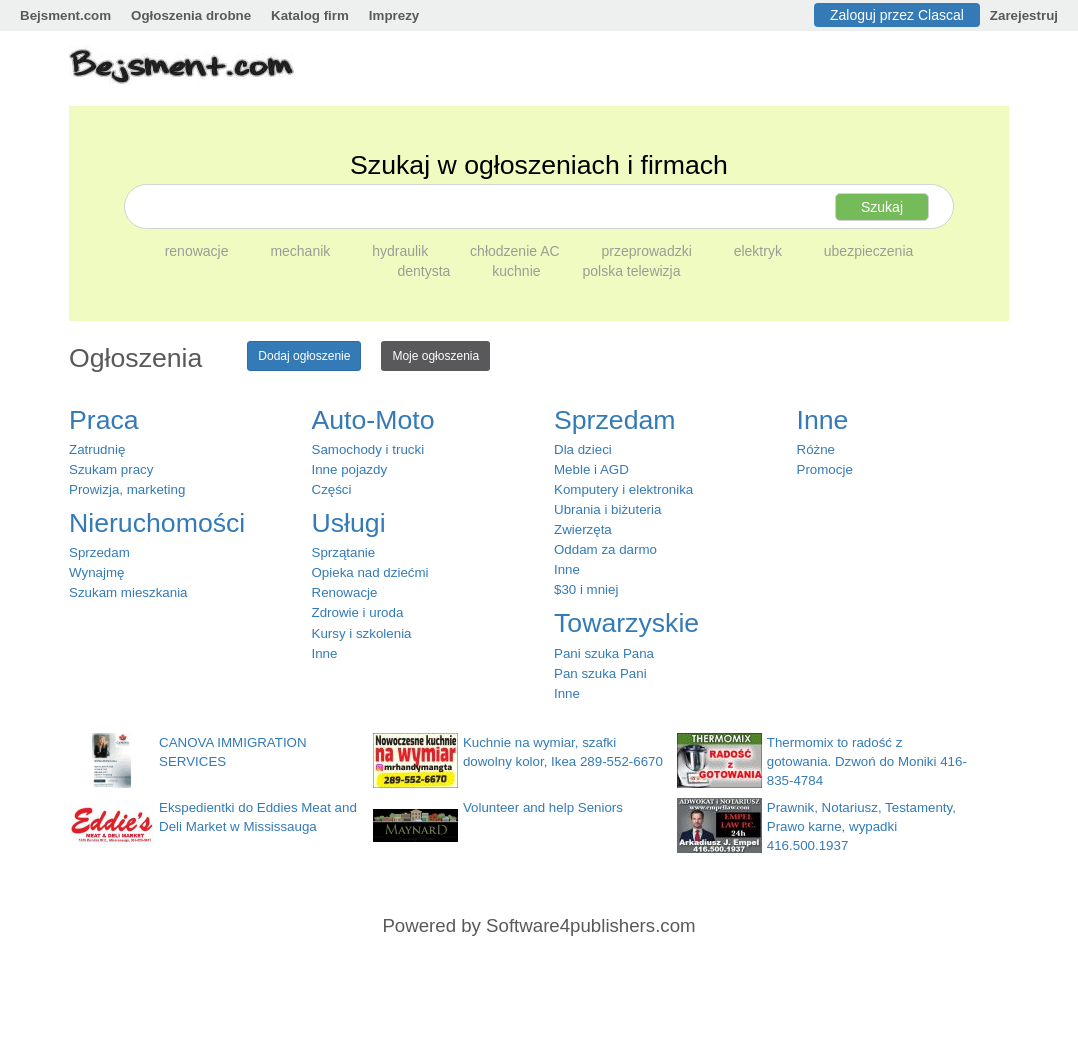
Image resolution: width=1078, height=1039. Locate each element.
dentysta (425, 271)
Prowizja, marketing (127, 489)
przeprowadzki (649, 251)
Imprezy (394, 15)
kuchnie (518, 271)
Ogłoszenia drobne (191, 15)
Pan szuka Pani (600, 673)
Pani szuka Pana (604, 653)
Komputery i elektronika (623, 489)
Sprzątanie (344, 552)
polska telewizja (631, 271)
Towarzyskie (626, 623)
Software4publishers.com (590, 925)
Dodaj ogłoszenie (304, 356)
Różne (816, 449)
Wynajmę (96, 572)
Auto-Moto (373, 420)
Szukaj (882, 207)
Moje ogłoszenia (435, 356)
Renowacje (345, 592)
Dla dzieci (583, 449)
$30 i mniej (586, 589)
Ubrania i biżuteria (607, 509)
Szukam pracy (111, 469)
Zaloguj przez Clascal (897, 15)
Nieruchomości (157, 523)
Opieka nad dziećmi (370, 572)
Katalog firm (310, 15)
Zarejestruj (1024, 15)
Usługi (349, 523)
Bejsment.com (65, 15)
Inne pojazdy (350, 469)
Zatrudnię (97, 449)
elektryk (760, 251)
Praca (104, 420)
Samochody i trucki (368, 449)
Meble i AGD (591, 469)
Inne (325, 653)
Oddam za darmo (605, 549)
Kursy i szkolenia (362, 633)
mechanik (302, 251)
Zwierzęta (583, 529)
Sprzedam (99, 552)
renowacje (199, 251)
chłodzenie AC (516, 251)
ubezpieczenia (869, 251)
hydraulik (402, 251)
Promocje (825, 469)
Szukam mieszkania (128, 592)
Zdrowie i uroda (358, 612)
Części (332, 489)
